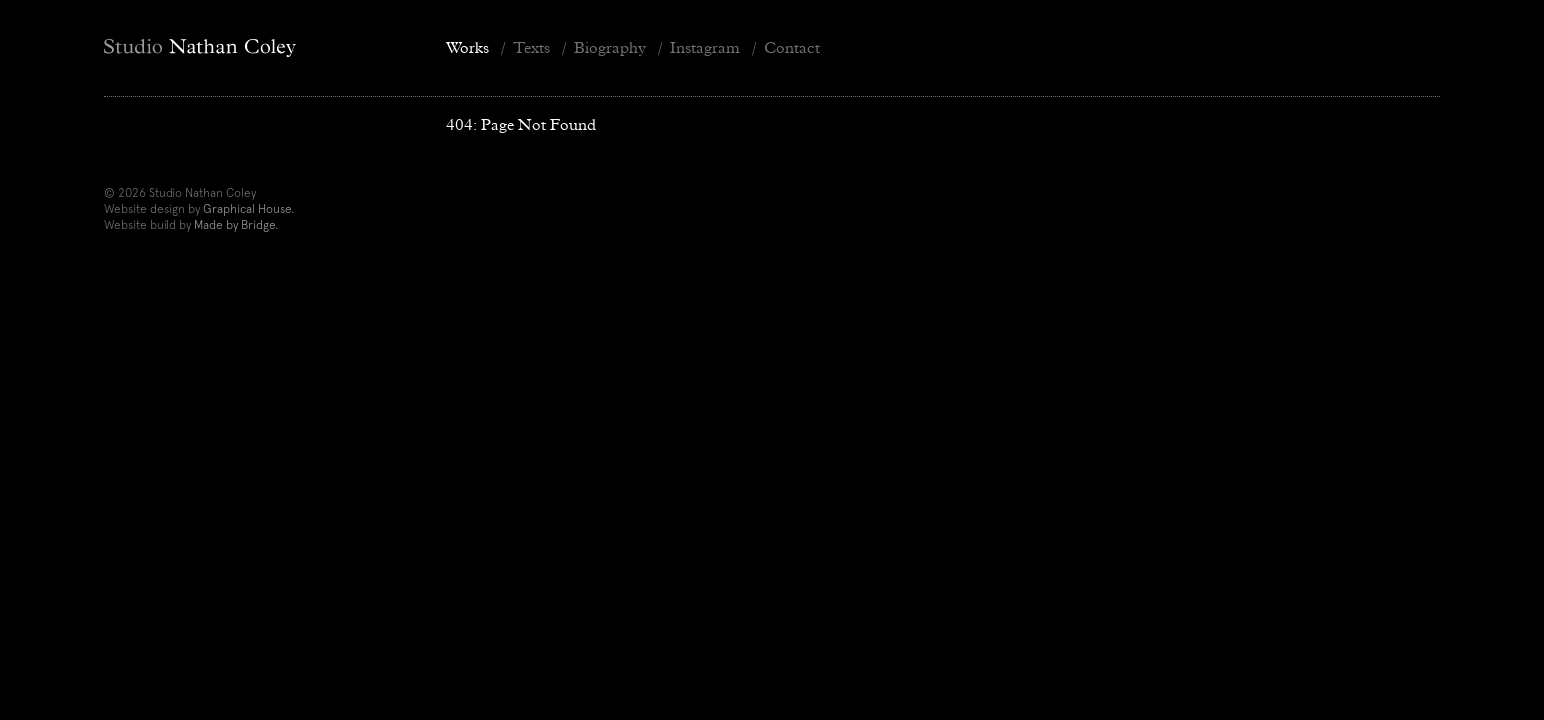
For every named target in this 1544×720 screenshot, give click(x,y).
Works (467, 47)
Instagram (705, 47)
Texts (531, 47)
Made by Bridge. (236, 225)
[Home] (259, 48)
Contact (792, 47)
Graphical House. (248, 209)
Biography (610, 47)
